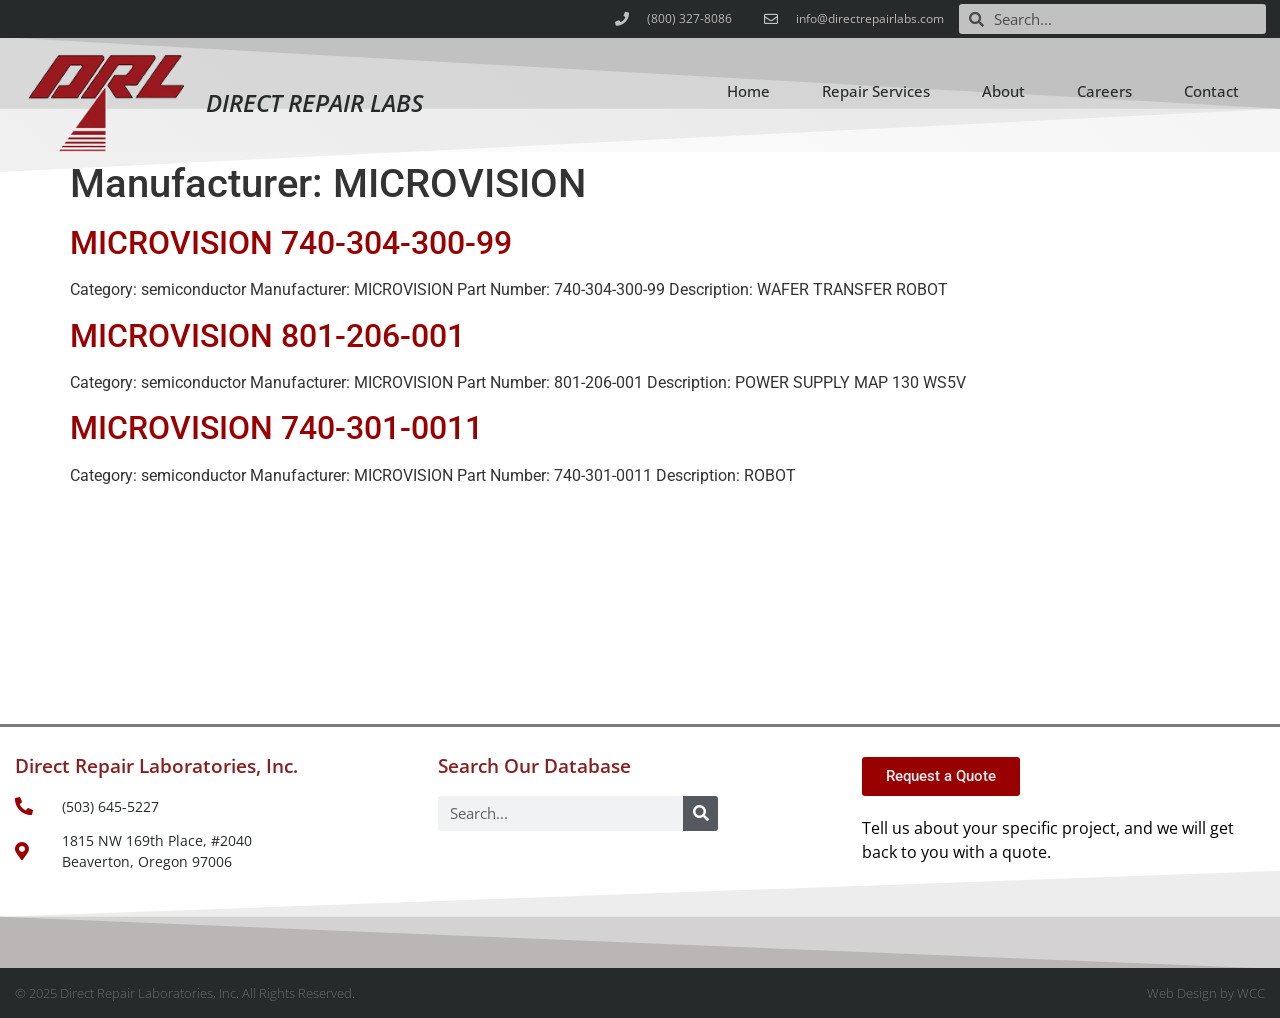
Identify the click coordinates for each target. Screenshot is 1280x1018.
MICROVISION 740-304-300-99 (291, 243)
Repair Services (876, 91)
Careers (1104, 91)
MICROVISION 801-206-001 (267, 336)
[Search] (700, 813)
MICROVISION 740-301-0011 (276, 428)
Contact (1211, 91)
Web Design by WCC (1206, 993)
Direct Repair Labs (314, 102)
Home (748, 91)
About (1003, 91)
